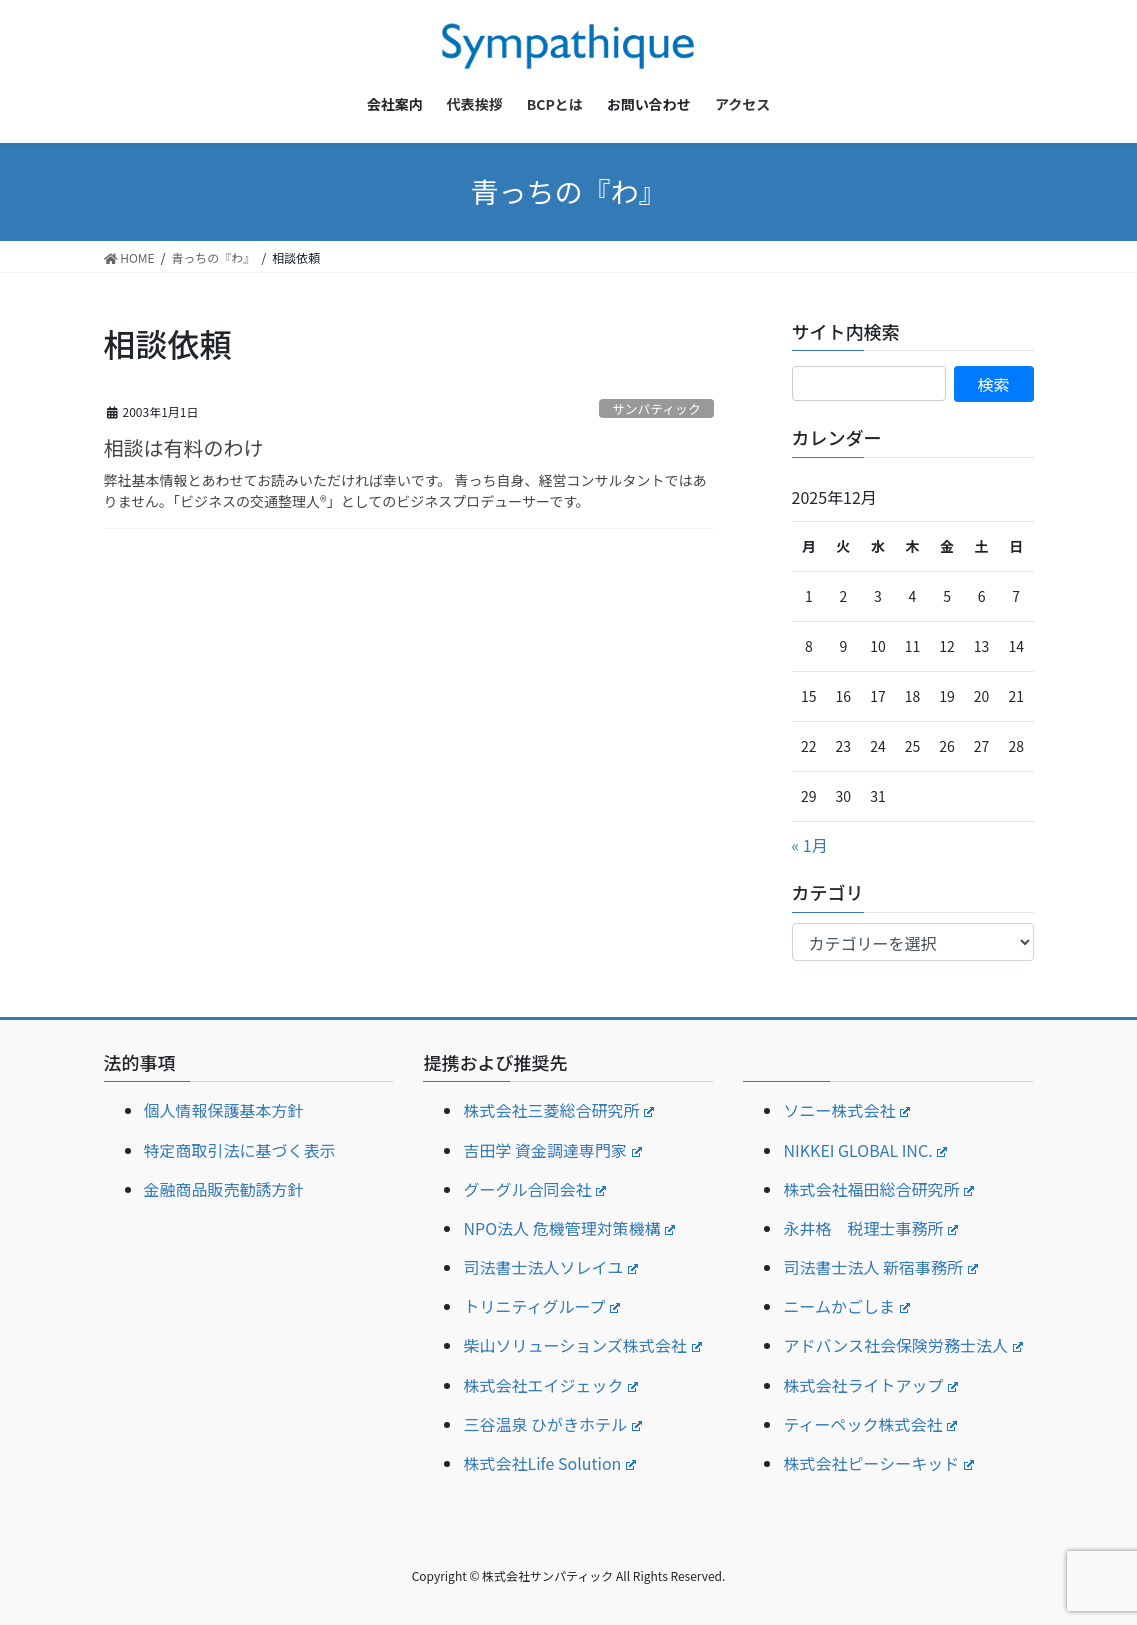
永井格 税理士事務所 (870, 1228)
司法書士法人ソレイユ (550, 1267)
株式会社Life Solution (549, 1463)
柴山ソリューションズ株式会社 (582, 1345)
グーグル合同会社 (534, 1189)
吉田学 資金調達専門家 (552, 1150)
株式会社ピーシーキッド (878, 1463)
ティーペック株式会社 (870, 1424)
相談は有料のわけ (184, 447)
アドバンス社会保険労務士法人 (902, 1345)
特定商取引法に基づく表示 (240, 1150)
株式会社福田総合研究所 (878, 1189)
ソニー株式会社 (846, 1110)
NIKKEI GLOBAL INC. (865, 1150)
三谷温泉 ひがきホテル (552, 1424)
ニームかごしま (846, 1306)
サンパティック (656, 408)
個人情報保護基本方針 (224, 1110)
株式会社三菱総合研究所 (558, 1110)
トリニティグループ (541, 1306)
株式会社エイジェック (550, 1385)
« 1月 (810, 845)
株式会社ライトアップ (870, 1385)
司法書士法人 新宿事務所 (880, 1267)
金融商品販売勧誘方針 (224, 1189)
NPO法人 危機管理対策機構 (569, 1228)
